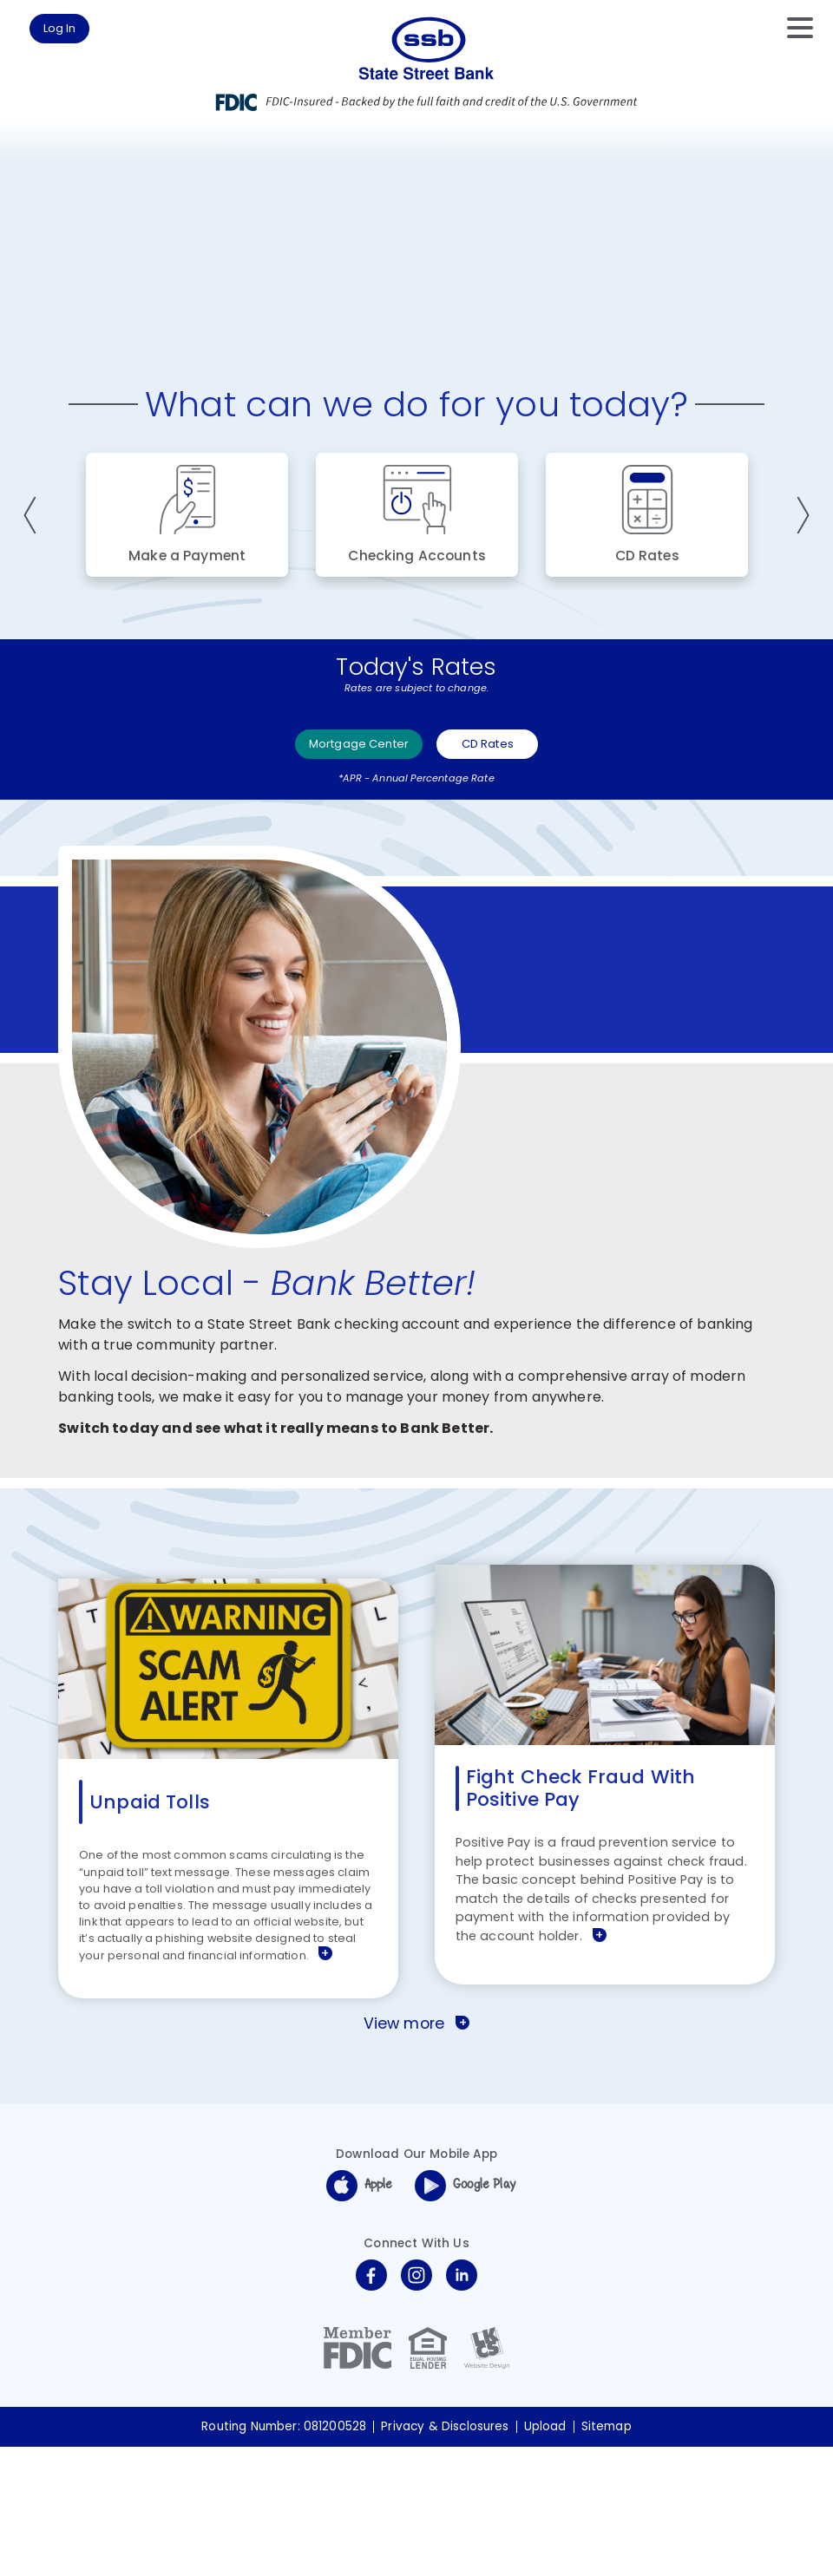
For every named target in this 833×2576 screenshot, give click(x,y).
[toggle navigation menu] (791, 28)
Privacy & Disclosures (444, 2556)
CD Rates (515, 855)
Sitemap (606, 2556)
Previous (33, 617)
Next (799, 617)
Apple (359, 2315)
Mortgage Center (353, 855)
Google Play (465, 2315)
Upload (545, 2556)
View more (417, 2152)
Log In (76, 33)
